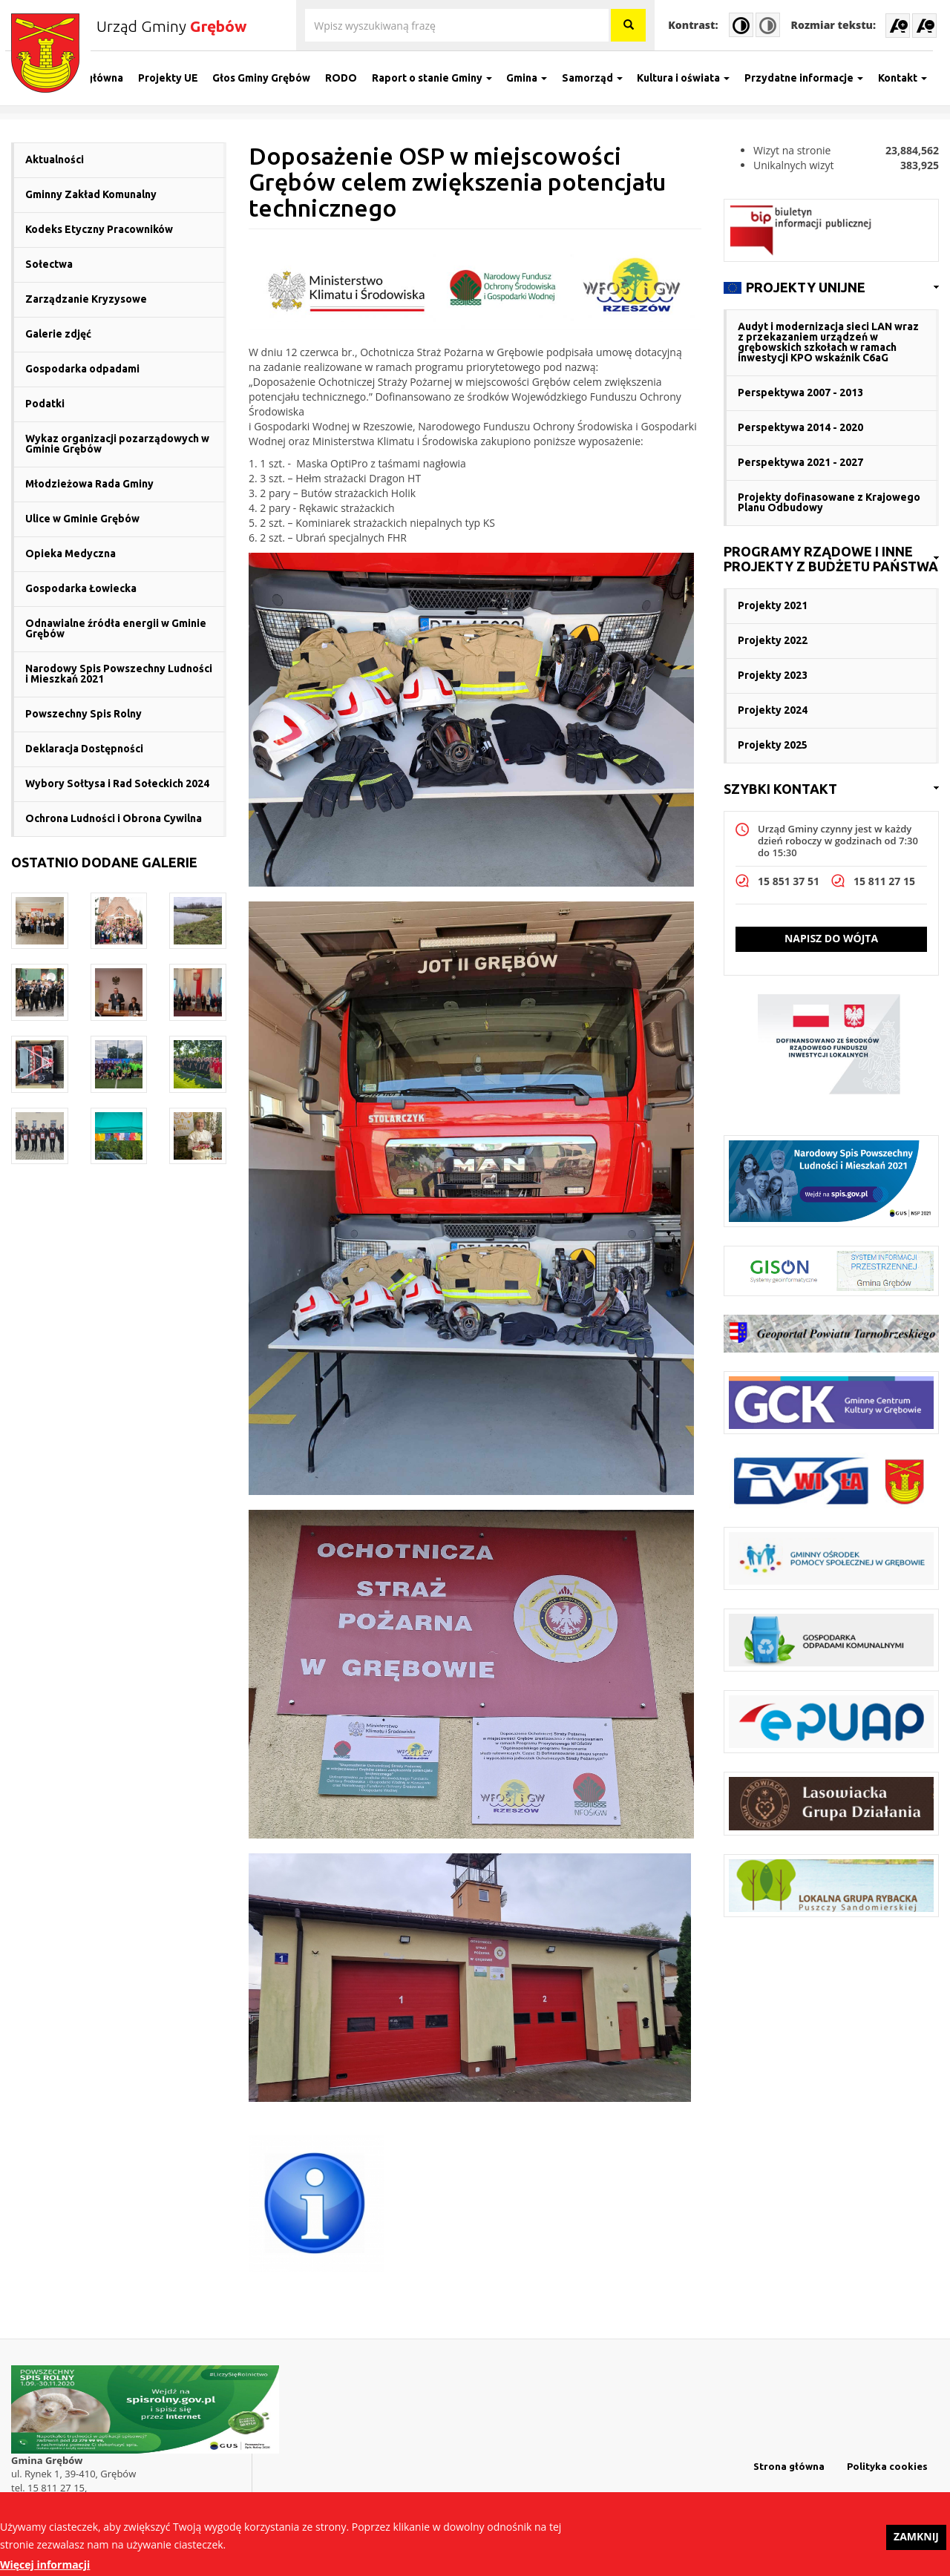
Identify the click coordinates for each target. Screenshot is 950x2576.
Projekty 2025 (773, 745)
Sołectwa (49, 264)
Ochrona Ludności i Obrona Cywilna (113, 818)
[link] (831, 287)
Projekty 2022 (773, 640)
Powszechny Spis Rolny (83, 714)
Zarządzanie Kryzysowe (86, 299)
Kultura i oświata (689, 78)
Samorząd (598, 78)
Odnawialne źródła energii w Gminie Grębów (115, 628)
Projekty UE (174, 78)
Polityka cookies (887, 2466)
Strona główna (92, 78)
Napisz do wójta (831, 938)
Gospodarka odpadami (82, 369)
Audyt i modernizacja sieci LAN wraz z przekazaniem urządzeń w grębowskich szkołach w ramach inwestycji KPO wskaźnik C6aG (828, 342)
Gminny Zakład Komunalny (91, 194)
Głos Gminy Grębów (268, 78)
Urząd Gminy (171, 26)
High (741, 25)
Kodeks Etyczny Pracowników (99, 229)
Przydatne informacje (809, 78)
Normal (768, 25)
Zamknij (916, 2542)
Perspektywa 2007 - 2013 (800, 392)
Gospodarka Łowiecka (81, 588)
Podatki (45, 404)
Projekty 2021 (773, 605)
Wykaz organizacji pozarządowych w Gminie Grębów (117, 444)
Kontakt (908, 78)
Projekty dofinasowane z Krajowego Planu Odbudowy (829, 502)
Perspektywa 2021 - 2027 (800, 462)
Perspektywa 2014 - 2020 (800, 427)
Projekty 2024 (773, 710)
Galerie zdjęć (58, 334)
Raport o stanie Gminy (438, 78)
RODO (347, 78)
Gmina (532, 78)
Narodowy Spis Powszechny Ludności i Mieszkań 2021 (118, 674)
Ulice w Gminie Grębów (82, 519)
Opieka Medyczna (70, 553)
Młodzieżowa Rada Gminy (89, 484)
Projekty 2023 (773, 675)
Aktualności (54, 159)
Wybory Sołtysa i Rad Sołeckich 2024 (117, 783)
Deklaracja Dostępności (84, 749)
